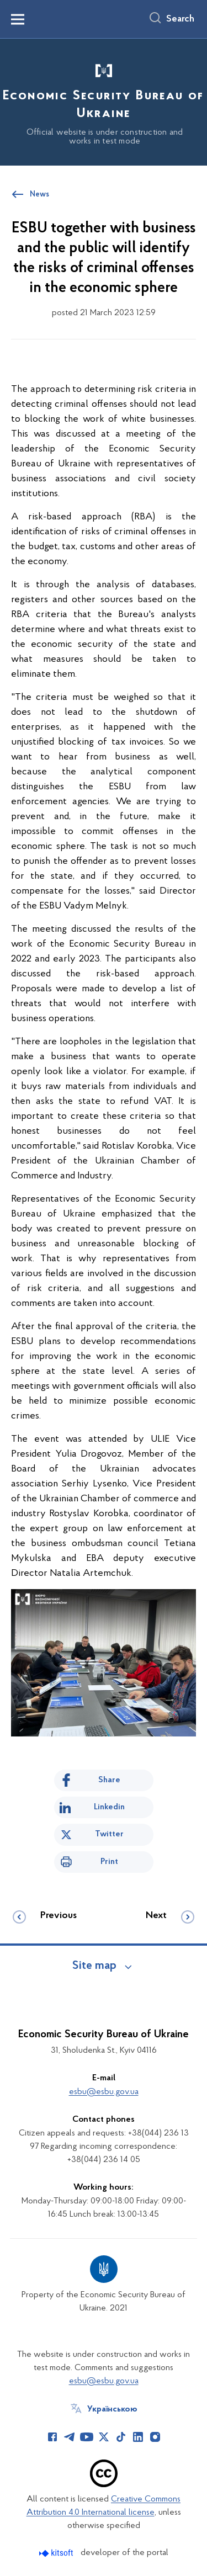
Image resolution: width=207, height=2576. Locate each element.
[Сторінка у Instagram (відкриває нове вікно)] (155, 2437)
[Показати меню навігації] (17, 19)
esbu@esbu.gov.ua (104, 2092)
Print (109, 1861)
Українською (112, 2409)
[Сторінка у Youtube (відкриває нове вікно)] (86, 2437)
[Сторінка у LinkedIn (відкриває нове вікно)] (138, 2437)
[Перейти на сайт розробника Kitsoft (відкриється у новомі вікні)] (57, 2553)
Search (180, 19)
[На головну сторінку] (103, 100)
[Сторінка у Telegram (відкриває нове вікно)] (69, 2437)
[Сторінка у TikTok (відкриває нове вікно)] (121, 2437)
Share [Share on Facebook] (109, 1780)
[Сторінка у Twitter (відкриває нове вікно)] (103, 2437)
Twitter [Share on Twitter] (109, 1834)
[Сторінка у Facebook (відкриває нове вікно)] (52, 2437)
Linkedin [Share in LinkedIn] (109, 1807)
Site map (94, 1966)
